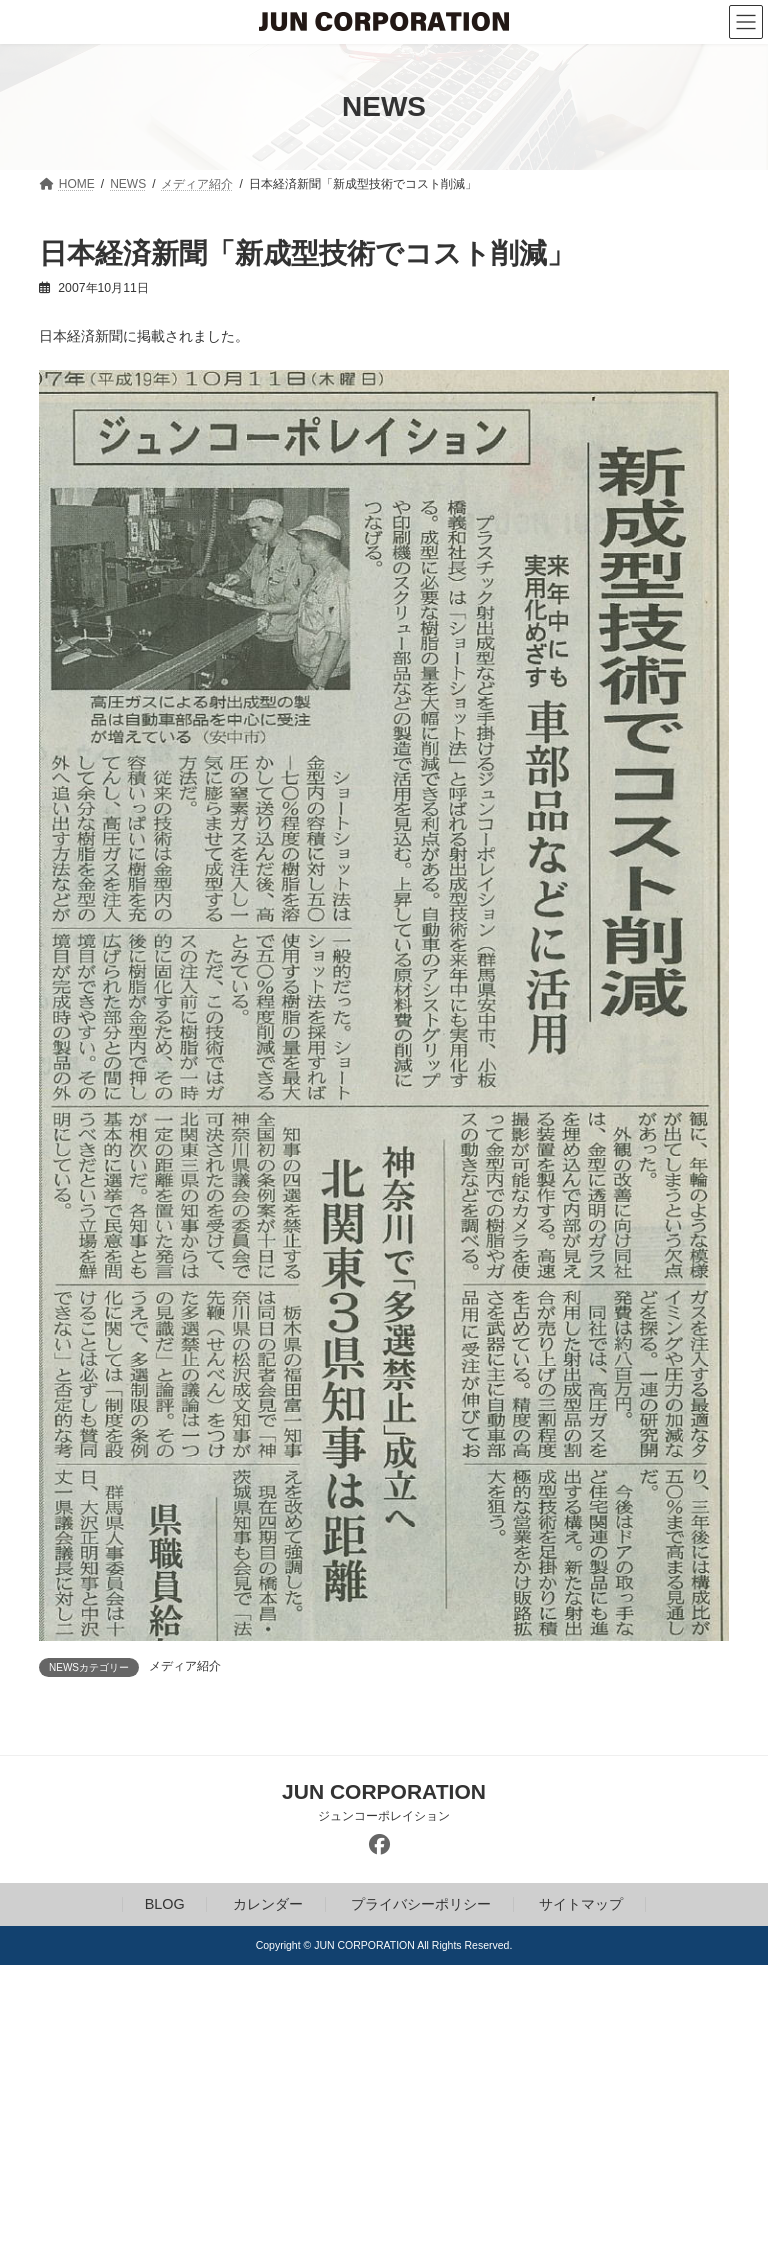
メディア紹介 (185, 1666)
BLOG (165, 1905)
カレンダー (268, 1905)
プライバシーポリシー (421, 1905)
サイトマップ (581, 1905)
